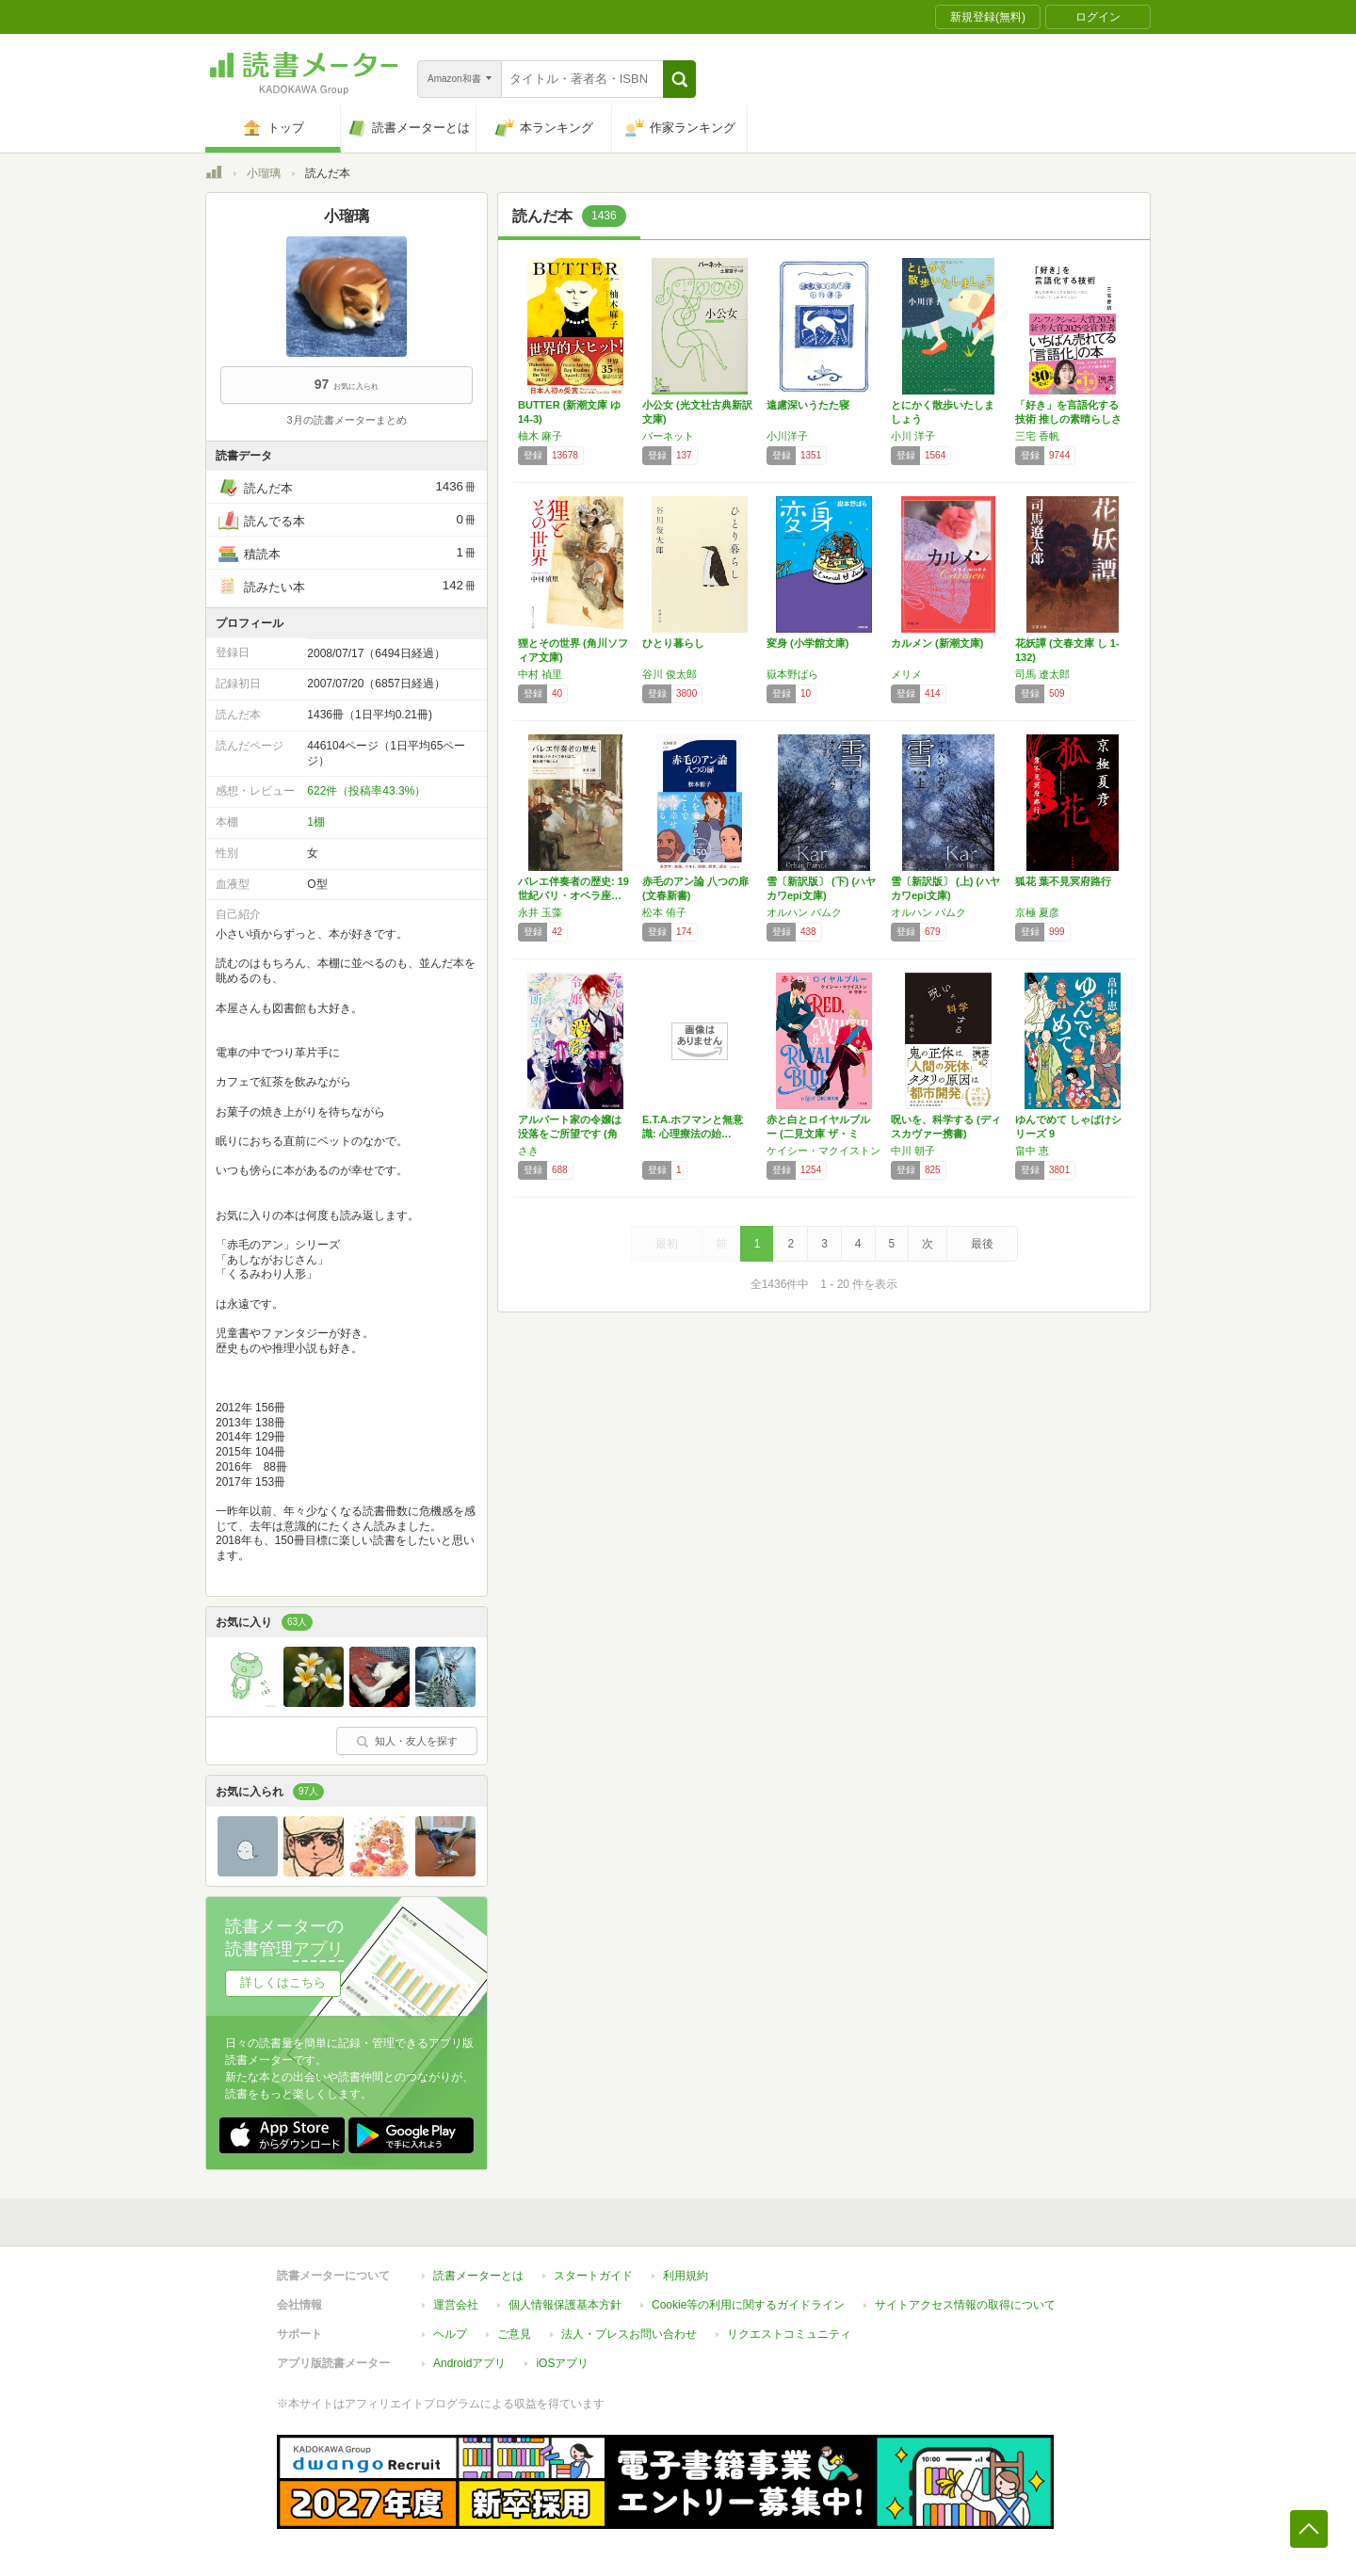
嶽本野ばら (792, 674)
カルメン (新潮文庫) (937, 643)
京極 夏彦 (1037, 912)
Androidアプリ (469, 2363)
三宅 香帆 (1037, 436)
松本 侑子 (664, 912)
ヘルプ (450, 2334)
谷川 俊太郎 (669, 674)
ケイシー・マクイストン (823, 1150)
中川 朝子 (913, 1150)
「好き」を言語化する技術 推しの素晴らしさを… (1068, 419)
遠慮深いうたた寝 (808, 405)
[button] (679, 79)
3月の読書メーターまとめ (346, 420)
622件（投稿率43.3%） (366, 790)
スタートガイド (593, 2275)
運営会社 (455, 2304)
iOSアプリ (562, 2363)
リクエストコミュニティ (789, 2334)
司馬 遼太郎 (1042, 674)
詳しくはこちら (283, 1982)
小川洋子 (787, 436)
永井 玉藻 (540, 912)
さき (528, 1150)
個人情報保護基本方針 (565, 2304)
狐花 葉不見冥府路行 (1063, 881)
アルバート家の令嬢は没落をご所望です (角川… (570, 1133)
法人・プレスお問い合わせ (629, 2334)
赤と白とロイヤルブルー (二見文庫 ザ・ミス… (818, 1133)
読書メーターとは (478, 2275)
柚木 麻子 (540, 436)
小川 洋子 (913, 436)
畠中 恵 (1032, 1150)
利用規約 (685, 2275)
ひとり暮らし (673, 643)
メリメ (906, 674)
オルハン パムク (804, 912)
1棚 (316, 822)
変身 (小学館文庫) (807, 643)
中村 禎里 (540, 674)
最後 (982, 1243)
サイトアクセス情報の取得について (965, 2304)
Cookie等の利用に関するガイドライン (748, 2304)
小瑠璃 (264, 173)
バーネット (668, 436)
